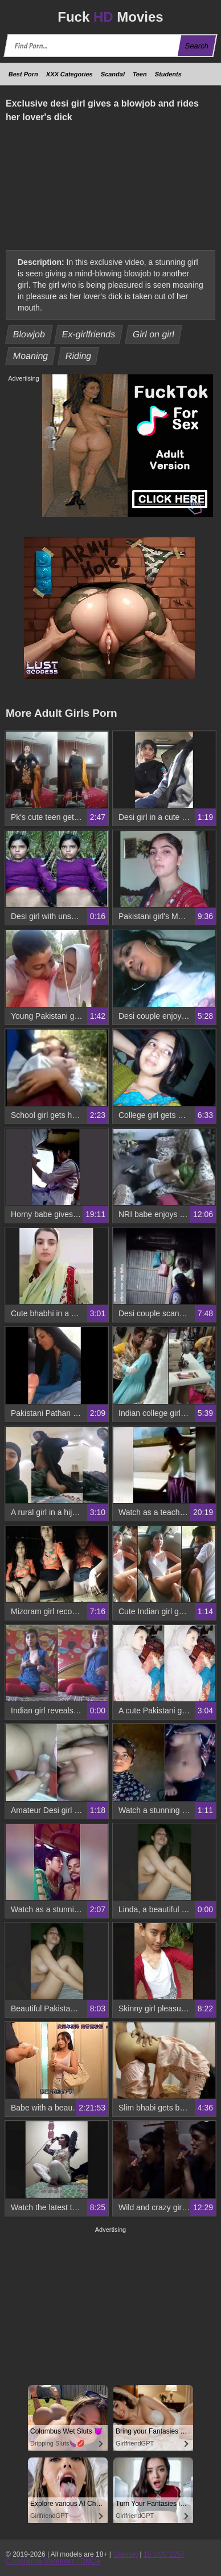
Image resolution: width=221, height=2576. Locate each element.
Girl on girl (153, 334)
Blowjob (29, 334)
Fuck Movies (110, 17)
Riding (78, 356)
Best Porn (23, 74)
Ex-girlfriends (89, 334)
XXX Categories (69, 74)
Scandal (112, 74)
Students (168, 74)
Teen (140, 74)
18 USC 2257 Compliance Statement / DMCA (95, 2557)
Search (196, 46)
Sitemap (125, 2554)
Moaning (31, 356)
